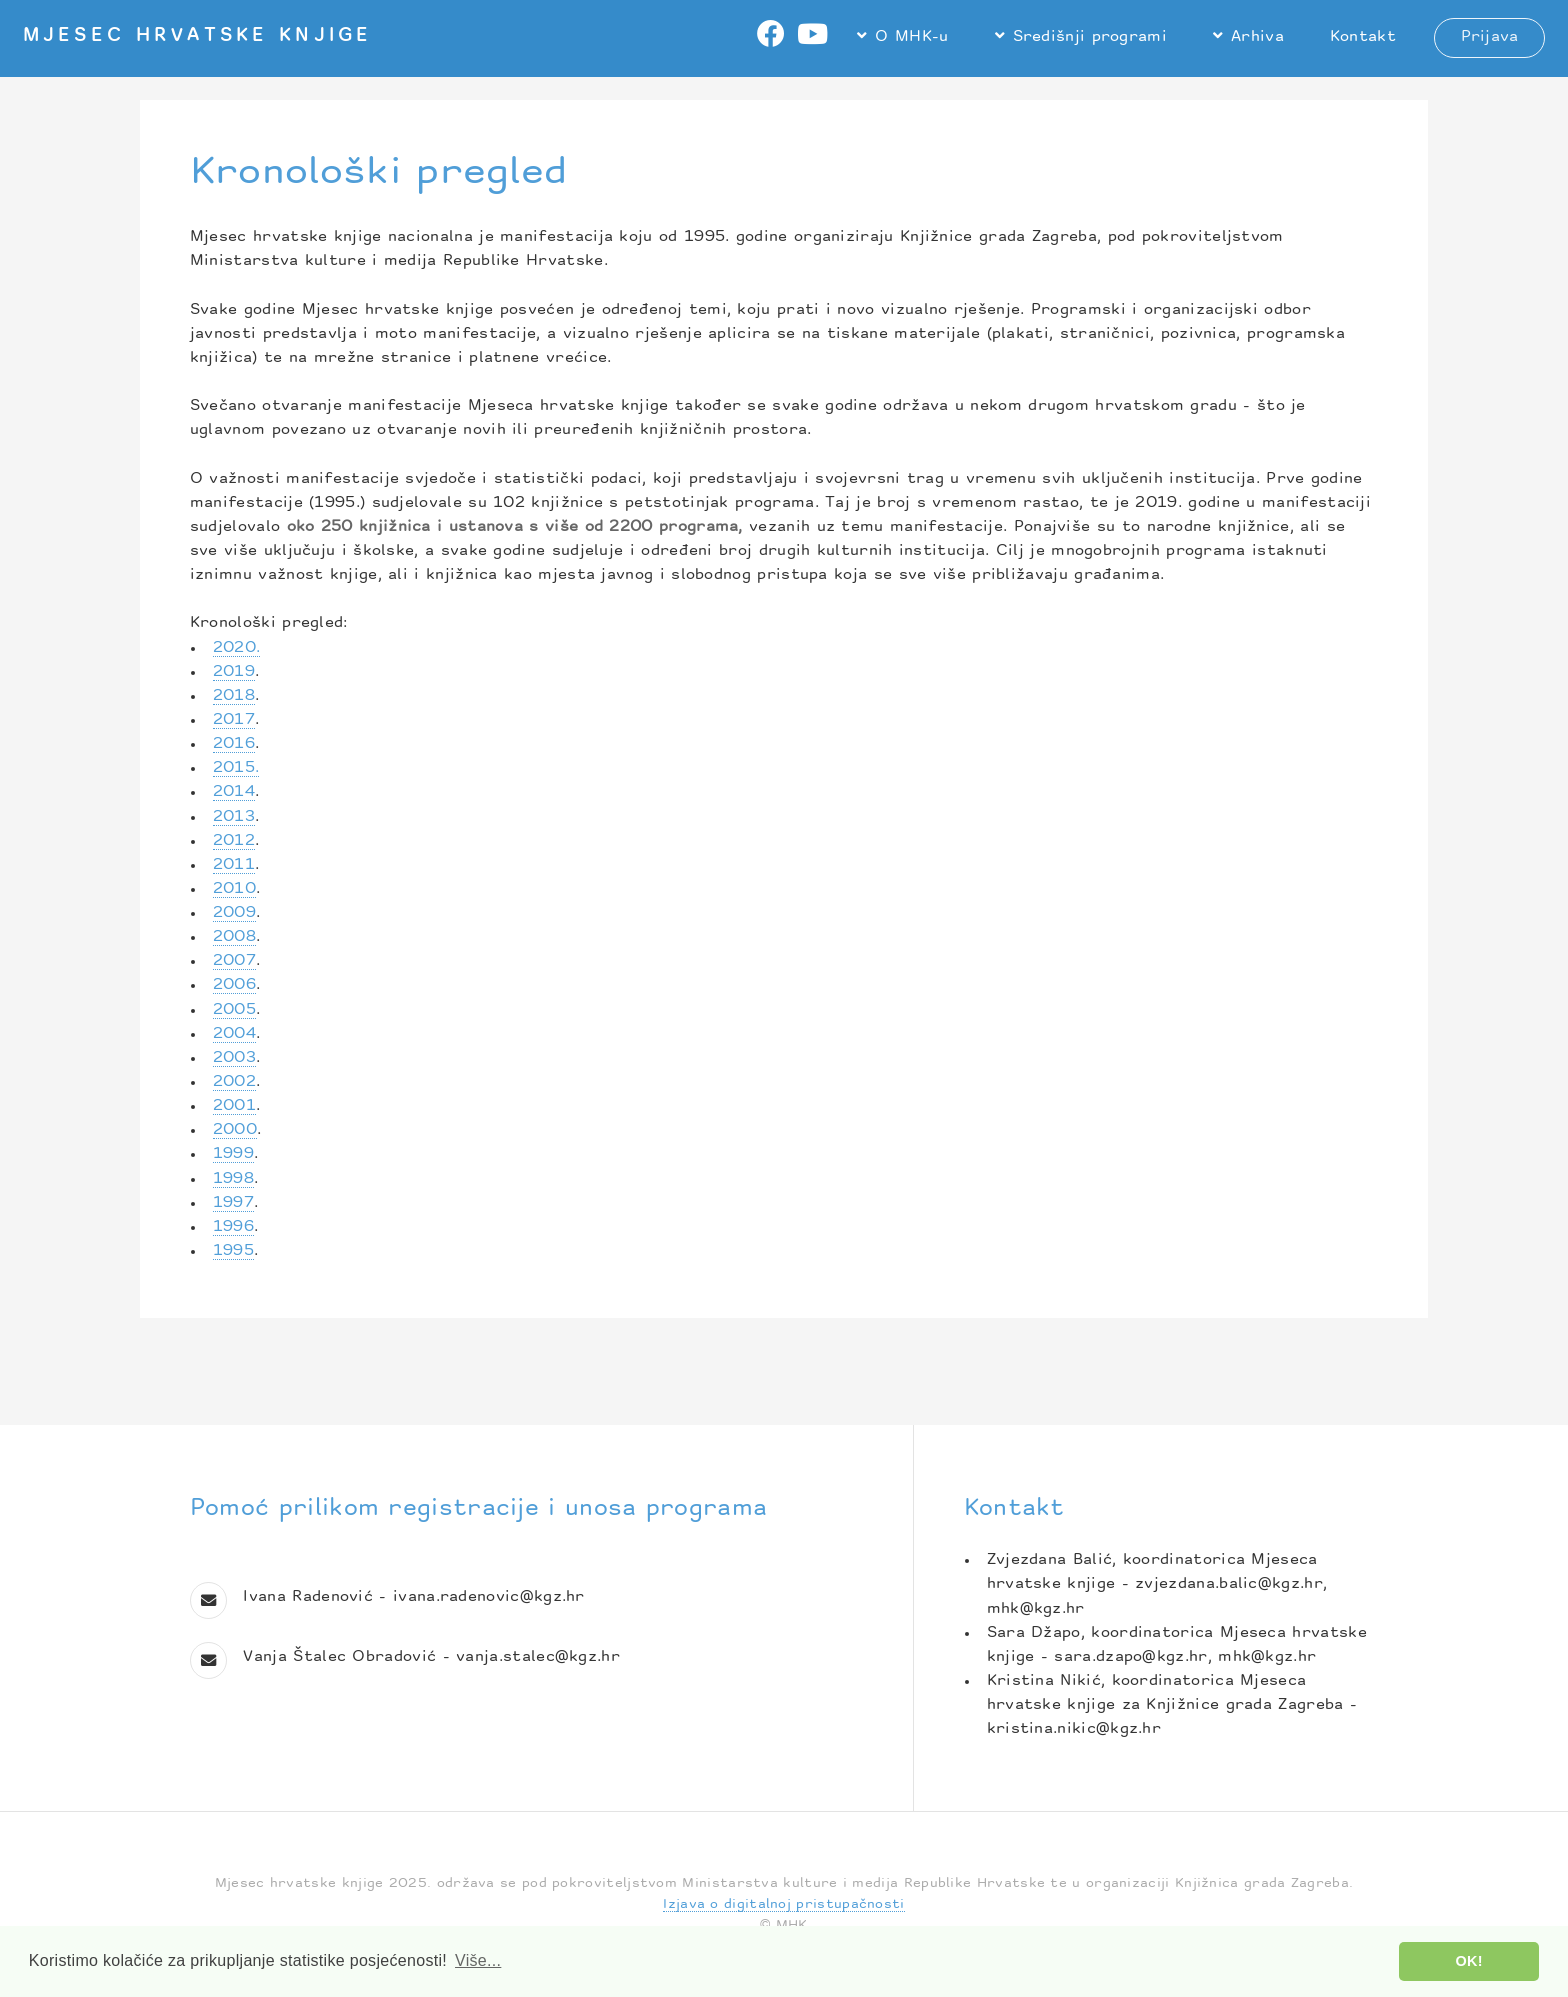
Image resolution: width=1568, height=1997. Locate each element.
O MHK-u (911, 37)
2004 (234, 1034)
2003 (234, 1058)
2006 (234, 985)
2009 (234, 913)
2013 (234, 817)
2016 (234, 744)
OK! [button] (1469, 1961)
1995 (233, 1251)
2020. (237, 648)
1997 (233, 1203)
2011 (234, 865)
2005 (234, 1010)
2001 (234, 1106)
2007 (234, 961)
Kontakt (1363, 37)
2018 (234, 696)
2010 (234, 889)
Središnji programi (1090, 37)
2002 (234, 1082)
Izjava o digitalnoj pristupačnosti (783, 1904)
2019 (234, 672)
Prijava (1490, 37)
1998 (233, 1179)
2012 (234, 841)
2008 (234, 937)
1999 (233, 1154)
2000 (235, 1130)
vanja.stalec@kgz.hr (538, 1657)
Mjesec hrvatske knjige (197, 36)
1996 (233, 1227)
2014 (234, 792)
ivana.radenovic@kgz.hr (489, 1597)
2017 (234, 720)
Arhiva (1257, 37)
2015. (236, 768)
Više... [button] (478, 1960)
